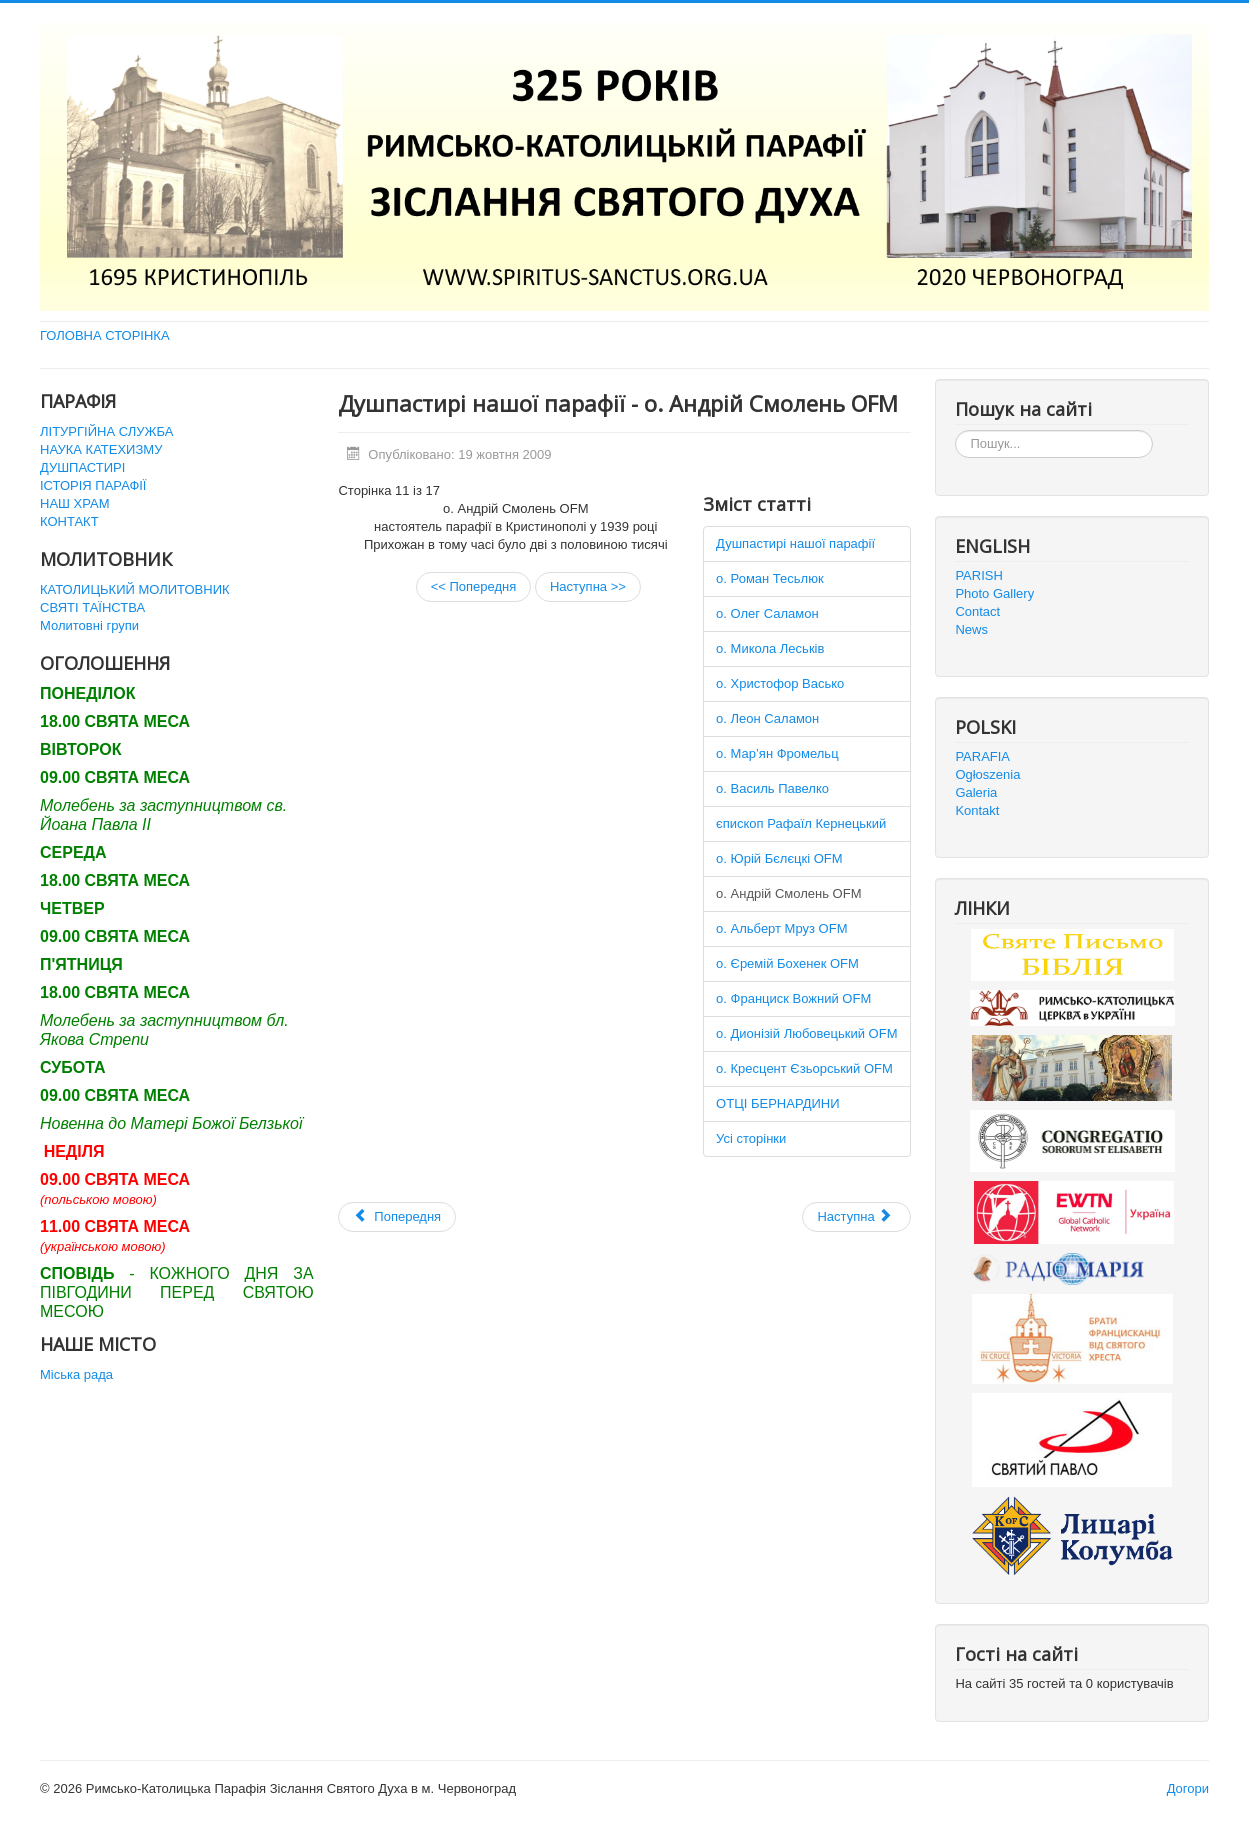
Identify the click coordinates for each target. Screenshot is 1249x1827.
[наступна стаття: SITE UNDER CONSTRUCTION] (856, 1217)
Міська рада (76, 1374)
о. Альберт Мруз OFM (781, 928)
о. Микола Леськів (770, 648)
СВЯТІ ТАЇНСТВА (92, 607)
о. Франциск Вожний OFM (793, 998)
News (971, 629)
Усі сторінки (751, 1138)
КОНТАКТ (69, 521)
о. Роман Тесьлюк (769, 578)
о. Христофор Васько (780, 683)
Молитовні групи (89, 625)
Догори (1188, 1788)
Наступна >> (588, 586)
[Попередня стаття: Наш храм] (397, 1217)
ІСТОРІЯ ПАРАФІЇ (93, 485)
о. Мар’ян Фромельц (777, 753)
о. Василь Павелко (772, 788)
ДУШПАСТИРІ (82, 467)
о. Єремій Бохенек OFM (787, 963)
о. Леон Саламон (767, 718)
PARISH (978, 575)
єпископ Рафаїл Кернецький (801, 823)
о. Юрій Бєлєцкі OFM (779, 858)
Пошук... (955, 430)
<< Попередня (474, 586)
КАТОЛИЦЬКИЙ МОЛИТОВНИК (135, 589)
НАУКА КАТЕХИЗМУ (101, 449)
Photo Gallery (994, 593)
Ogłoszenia (987, 774)
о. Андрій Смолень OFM (788, 893)
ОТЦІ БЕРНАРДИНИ (778, 1103)
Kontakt (977, 810)
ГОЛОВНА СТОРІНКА (105, 335)
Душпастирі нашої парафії (795, 543)
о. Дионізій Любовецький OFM (806, 1033)
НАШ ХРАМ (75, 503)
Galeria (976, 792)
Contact (977, 611)
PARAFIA (982, 756)
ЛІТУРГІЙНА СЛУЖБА (106, 431)
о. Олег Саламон (767, 613)
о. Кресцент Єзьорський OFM (804, 1068)
